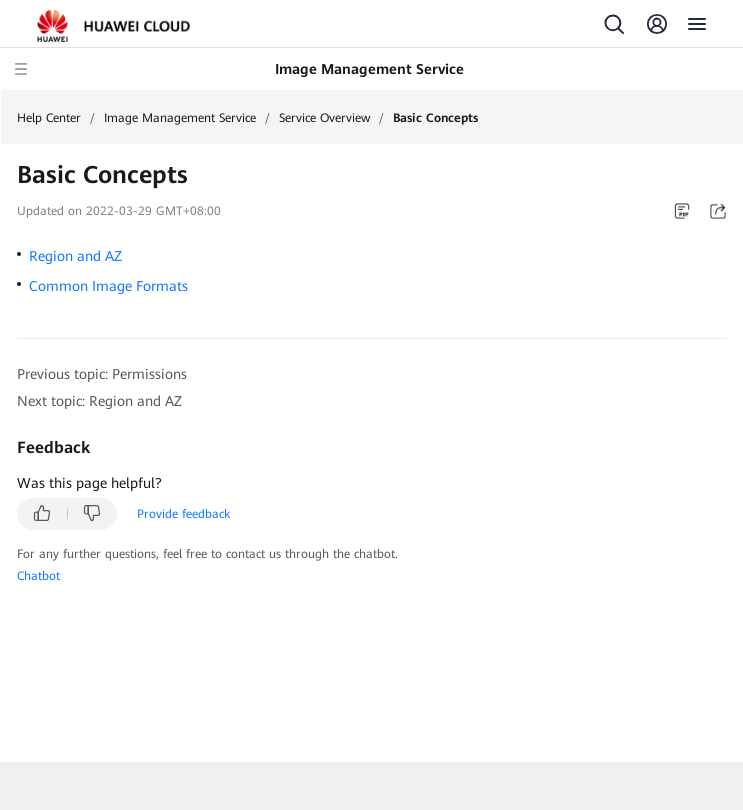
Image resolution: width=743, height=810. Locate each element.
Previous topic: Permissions (102, 374)
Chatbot (38, 576)
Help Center (49, 118)
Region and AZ (75, 256)
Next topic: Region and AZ (99, 401)
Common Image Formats (108, 286)
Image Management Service (180, 118)
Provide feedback (183, 514)
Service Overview (324, 118)
